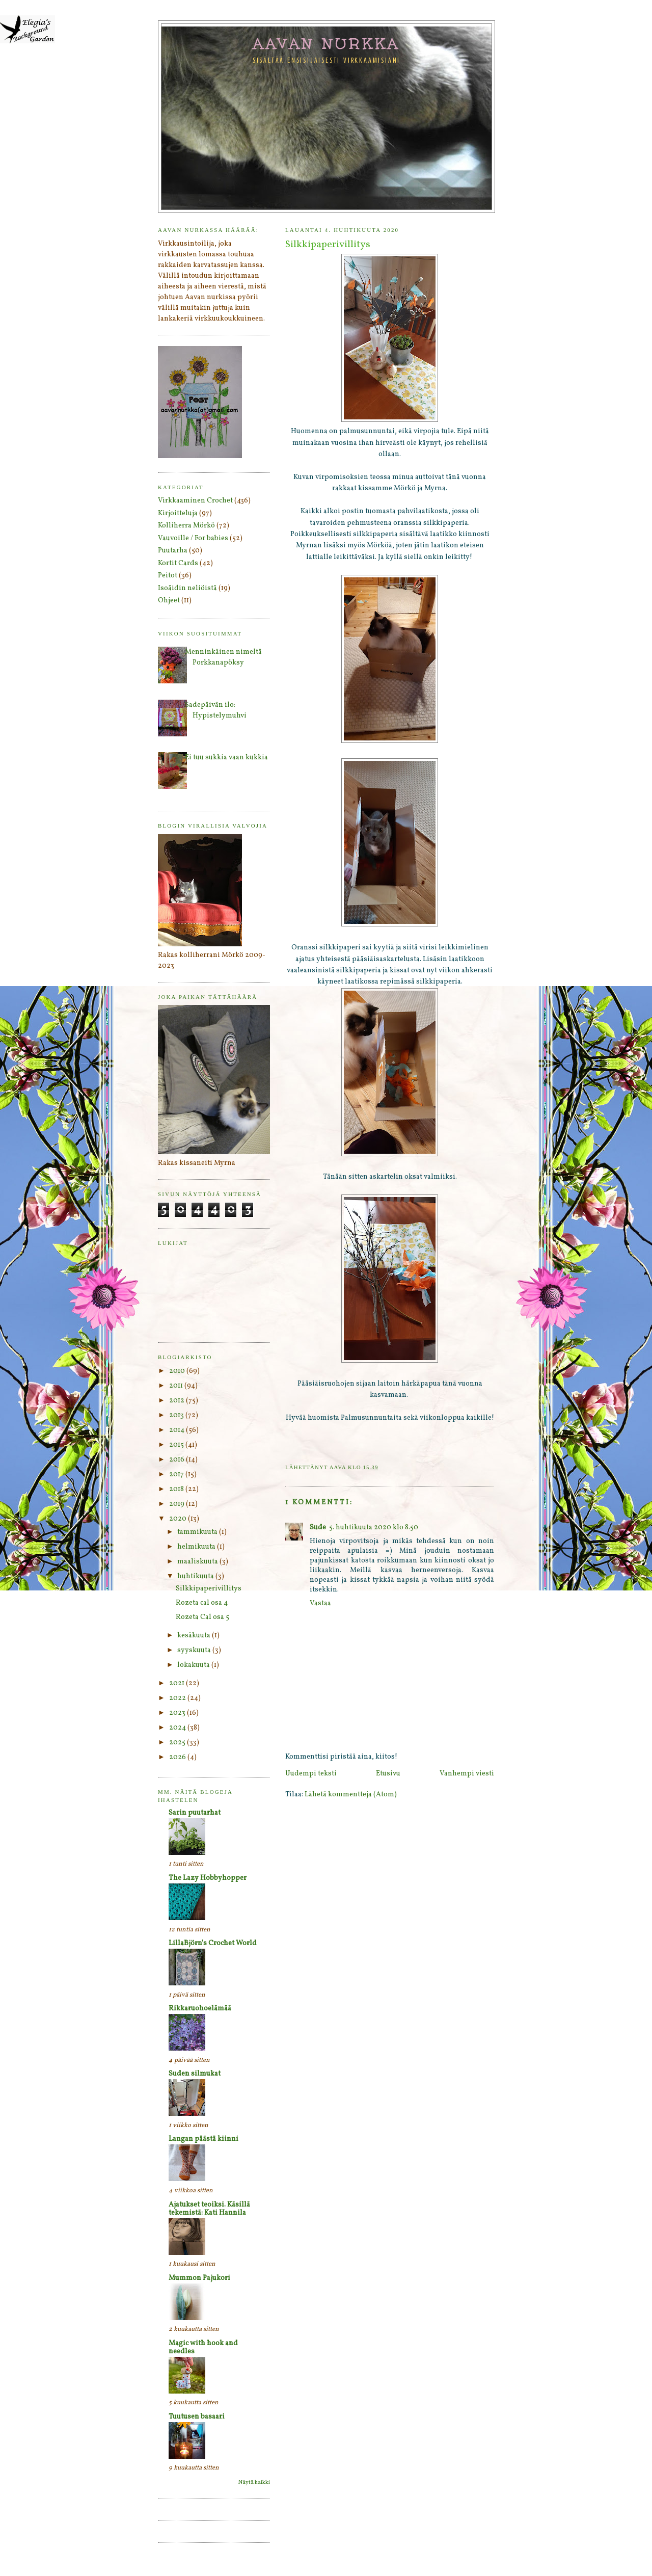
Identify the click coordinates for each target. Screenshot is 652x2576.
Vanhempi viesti (467, 1773)
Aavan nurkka (326, 43)
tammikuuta (198, 1532)
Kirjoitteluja (178, 513)
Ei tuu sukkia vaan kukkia (226, 757)
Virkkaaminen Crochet (195, 501)
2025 (178, 1742)
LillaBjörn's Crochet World (213, 1943)
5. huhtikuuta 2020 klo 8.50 (373, 1527)
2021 (177, 1683)
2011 (176, 1386)
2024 (178, 1728)
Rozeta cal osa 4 (202, 1603)
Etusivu (388, 1773)
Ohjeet (169, 600)
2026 (178, 1757)
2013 (177, 1415)
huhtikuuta (196, 1576)
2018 (177, 1489)
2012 (177, 1400)
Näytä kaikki (254, 2482)
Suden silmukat (195, 2074)
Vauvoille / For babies (193, 538)
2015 (177, 1445)
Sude (318, 1527)
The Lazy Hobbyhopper (208, 1878)
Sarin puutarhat (195, 1813)
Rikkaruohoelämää (200, 2008)
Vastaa (320, 1603)
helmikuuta (197, 1547)
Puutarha (172, 550)
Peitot (167, 575)
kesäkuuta (194, 1635)
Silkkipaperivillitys (208, 1589)
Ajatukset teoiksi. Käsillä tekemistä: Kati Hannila (209, 2209)
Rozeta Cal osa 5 (202, 1617)
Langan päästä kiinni (203, 2139)
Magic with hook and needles (203, 2347)
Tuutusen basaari (197, 2417)
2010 (177, 1371)
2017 (177, 1474)
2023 (178, 1713)
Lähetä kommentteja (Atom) (351, 1794)
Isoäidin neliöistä (187, 588)
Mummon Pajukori (199, 2278)
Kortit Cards (178, 563)
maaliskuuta (198, 1561)
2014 (177, 1430)
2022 (178, 1698)
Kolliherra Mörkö (186, 525)
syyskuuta (194, 1650)
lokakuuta (194, 1665)
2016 (177, 1460)
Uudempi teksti (311, 1773)
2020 (178, 1519)
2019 (177, 1504)
